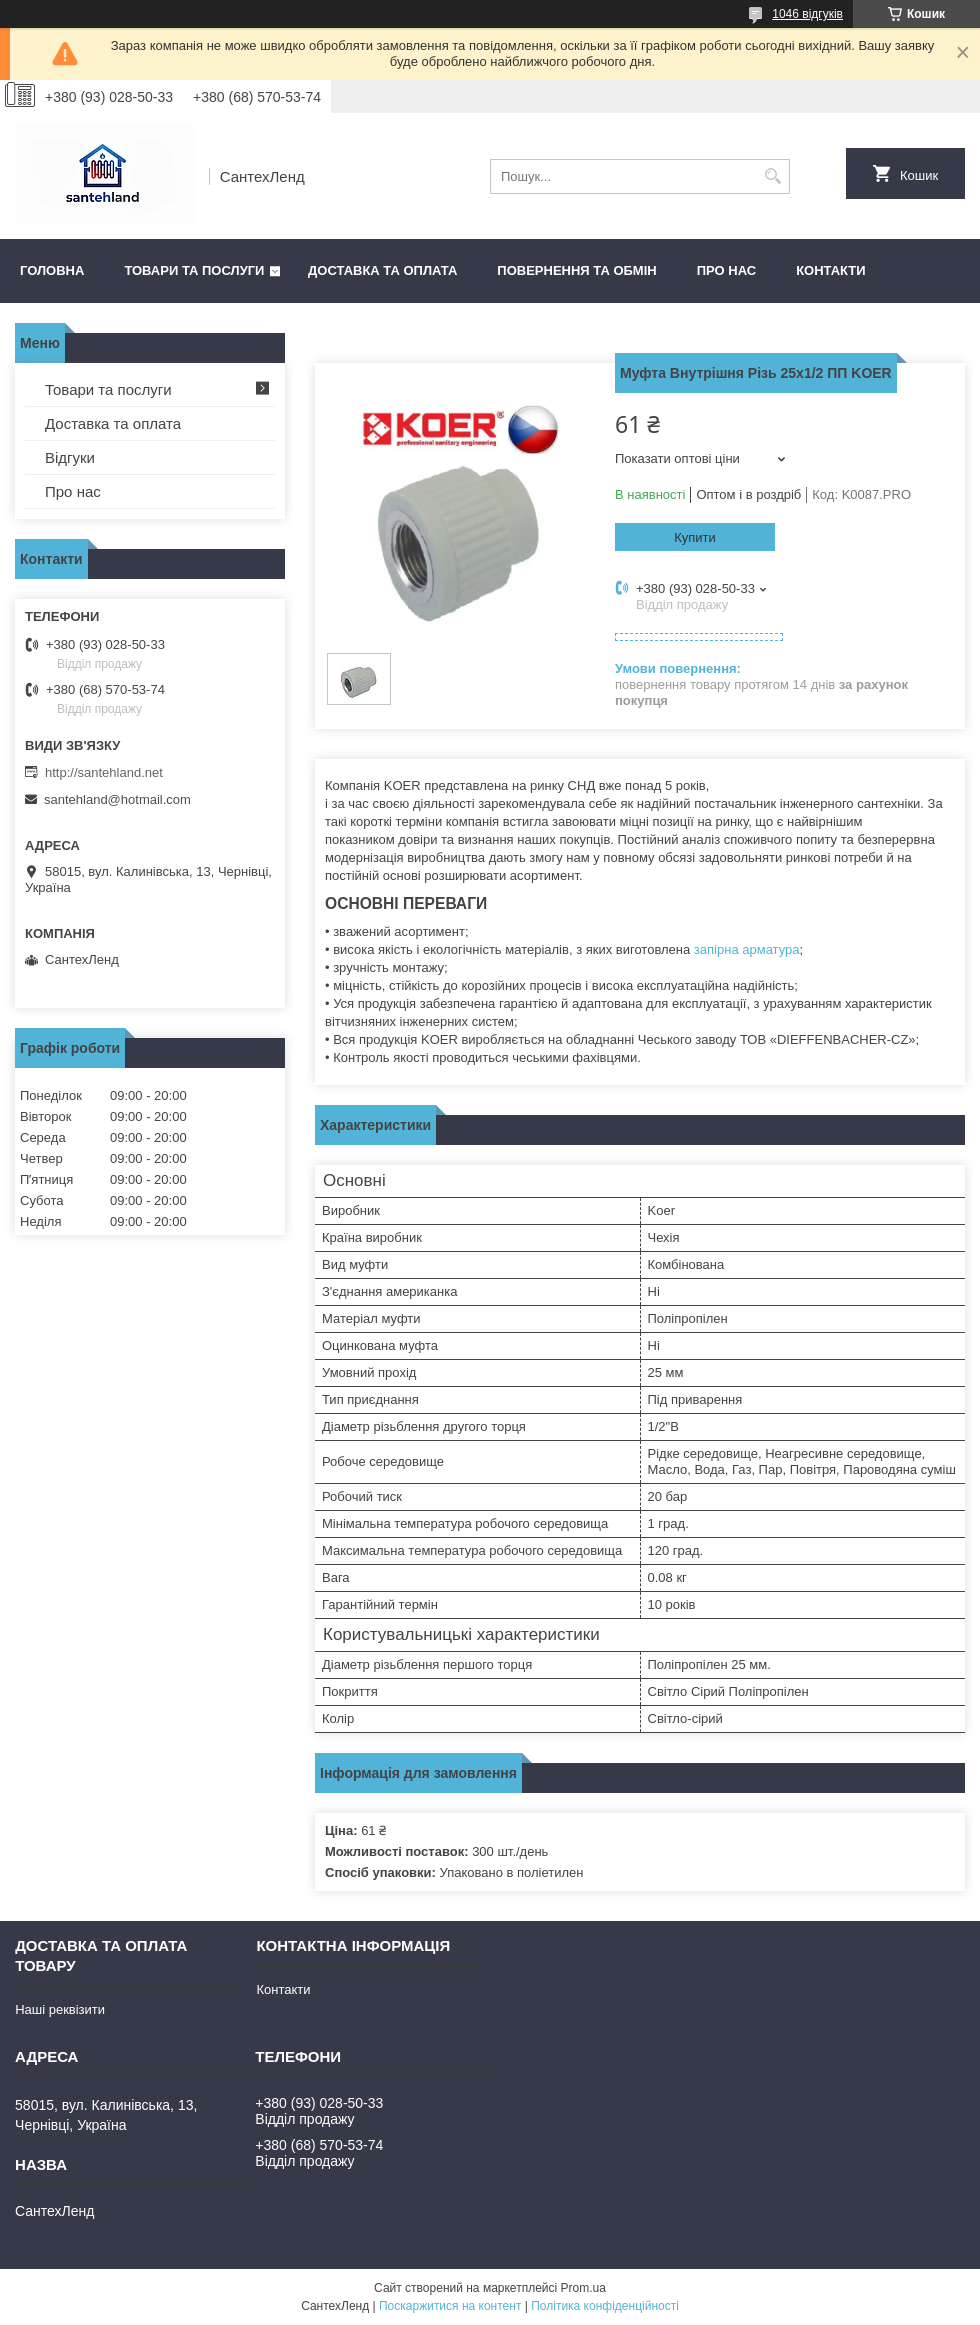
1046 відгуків (807, 14)
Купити (695, 537)
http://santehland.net (104, 772)
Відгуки (70, 457)
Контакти (831, 270)
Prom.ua (583, 2288)
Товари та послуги (194, 270)
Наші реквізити (60, 2009)
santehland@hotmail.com (117, 799)
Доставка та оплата (382, 270)
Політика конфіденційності (605, 2306)
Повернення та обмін (576, 270)
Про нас (726, 270)
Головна (52, 270)
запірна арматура (747, 949)
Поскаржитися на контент (450, 2306)
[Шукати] (772, 176)
